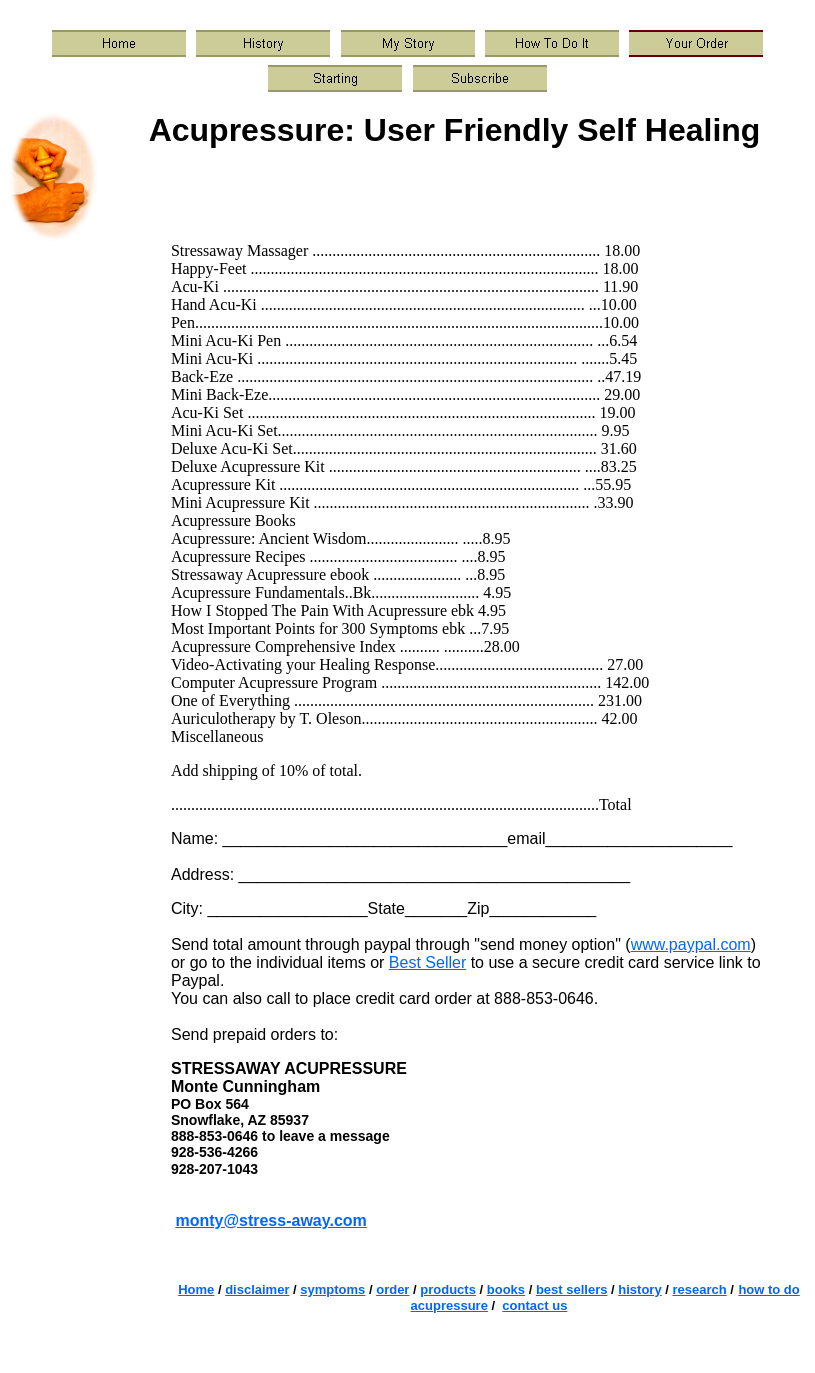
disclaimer (257, 1289)
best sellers (572, 1289)
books (506, 1289)
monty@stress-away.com (270, 1220)
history (639, 1289)
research (699, 1289)
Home (196, 1289)
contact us (534, 1305)
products (448, 1289)
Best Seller (427, 962)
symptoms (332, 1289)
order (392, 1289)
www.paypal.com (691, 944)
